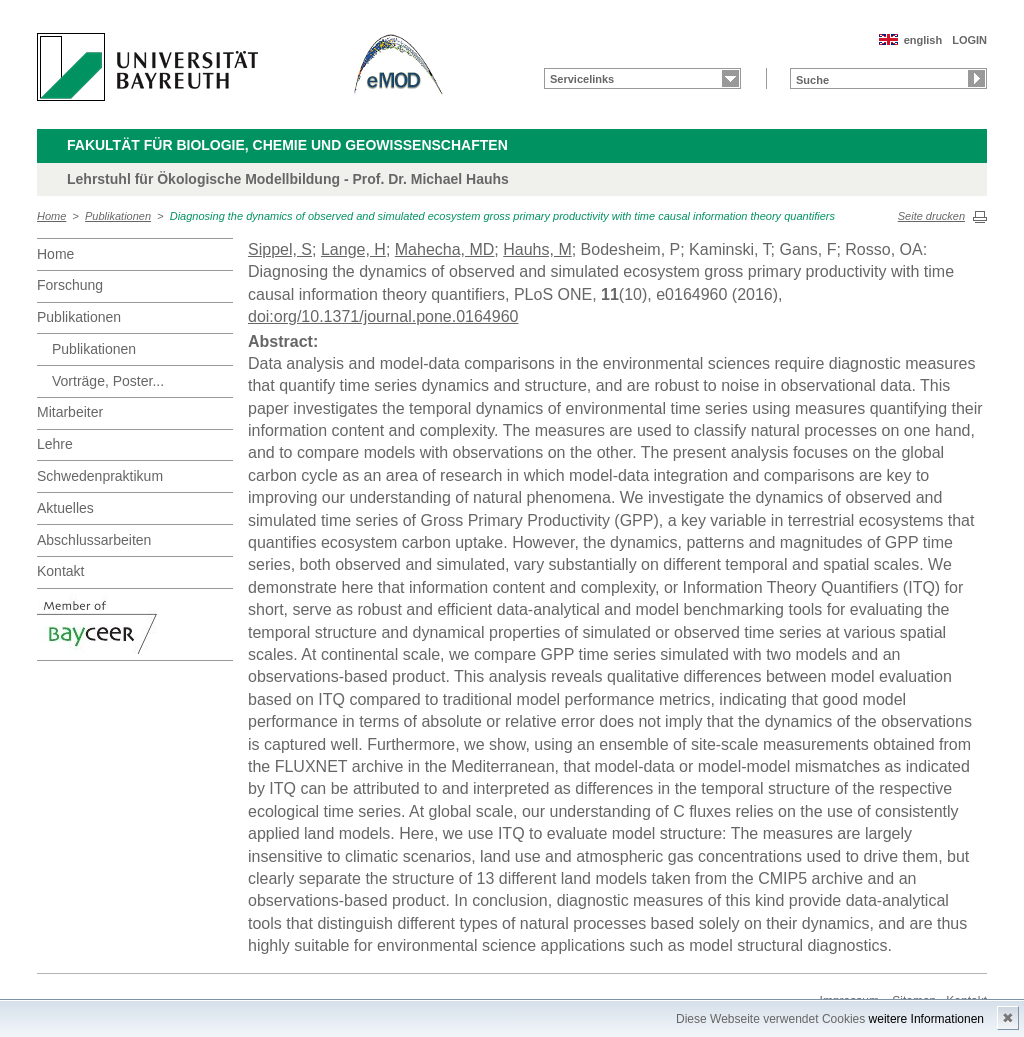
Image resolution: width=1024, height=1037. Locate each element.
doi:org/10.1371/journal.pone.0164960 (383, 316)
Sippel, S (280, 249)
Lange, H (353, 249)
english (923, 40)
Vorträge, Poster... (108, 381)
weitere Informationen (926, 1019)
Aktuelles (65, 508)
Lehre (55, 444)
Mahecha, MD (445, 249)
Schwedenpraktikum (100, 476)
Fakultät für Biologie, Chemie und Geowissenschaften (287, 145)
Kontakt (60, 571)
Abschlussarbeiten (94, 540)
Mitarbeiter (70, 412)
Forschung (70, 285)
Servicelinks (582, 79)
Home (51, 216)
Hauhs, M (537, 249)
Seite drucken (931, 216)
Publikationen (118, 216)
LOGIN (969, 40)
